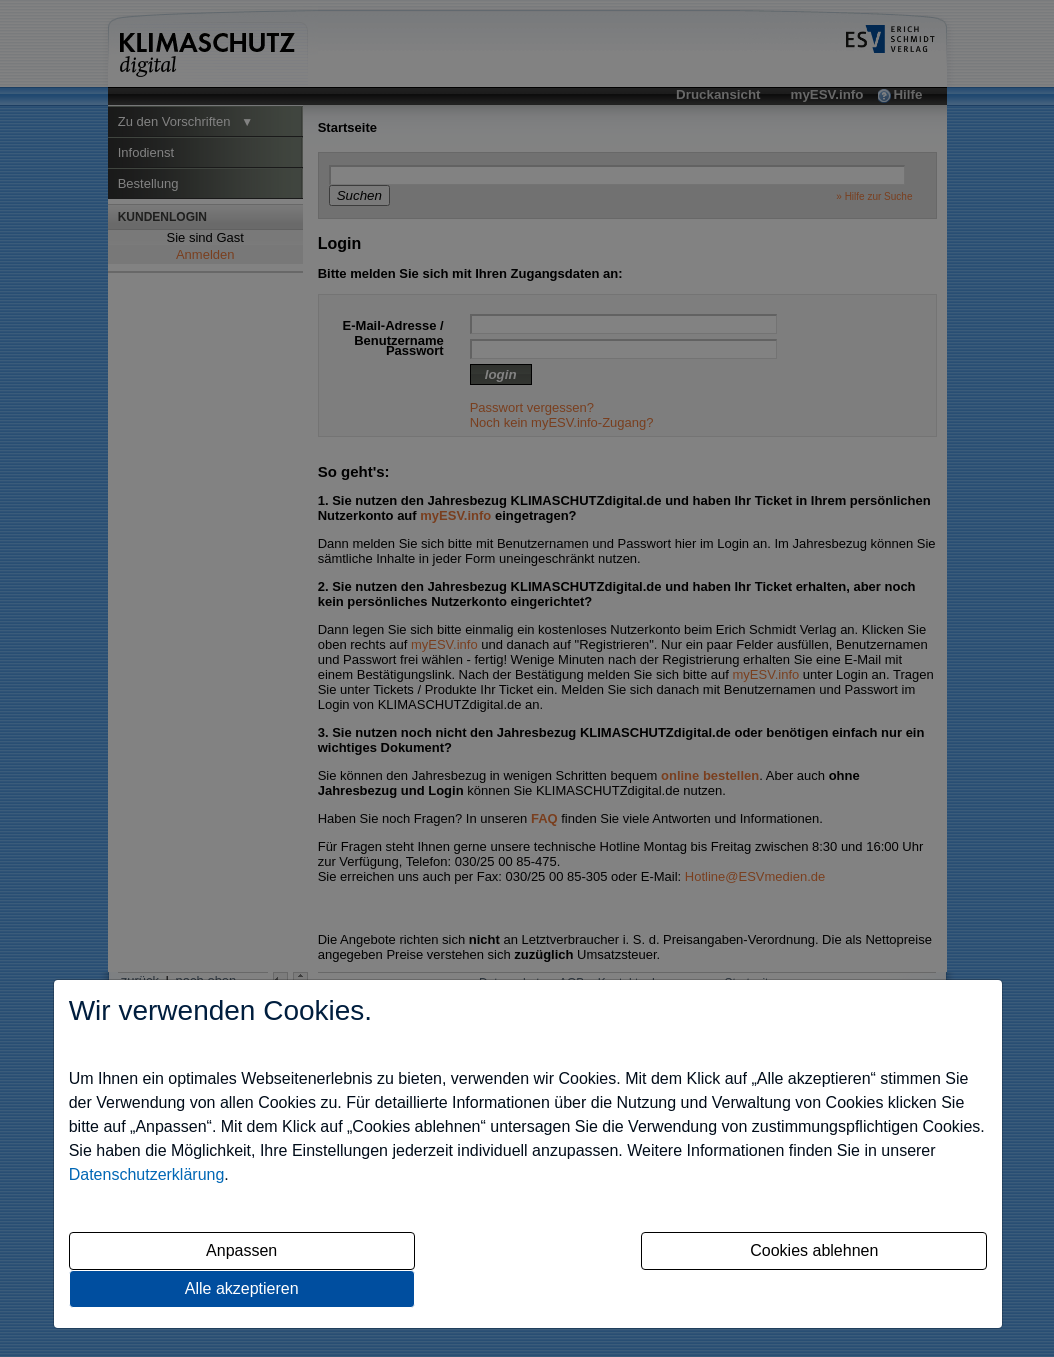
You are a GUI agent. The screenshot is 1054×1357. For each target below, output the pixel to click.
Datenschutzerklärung (147, 1174)
